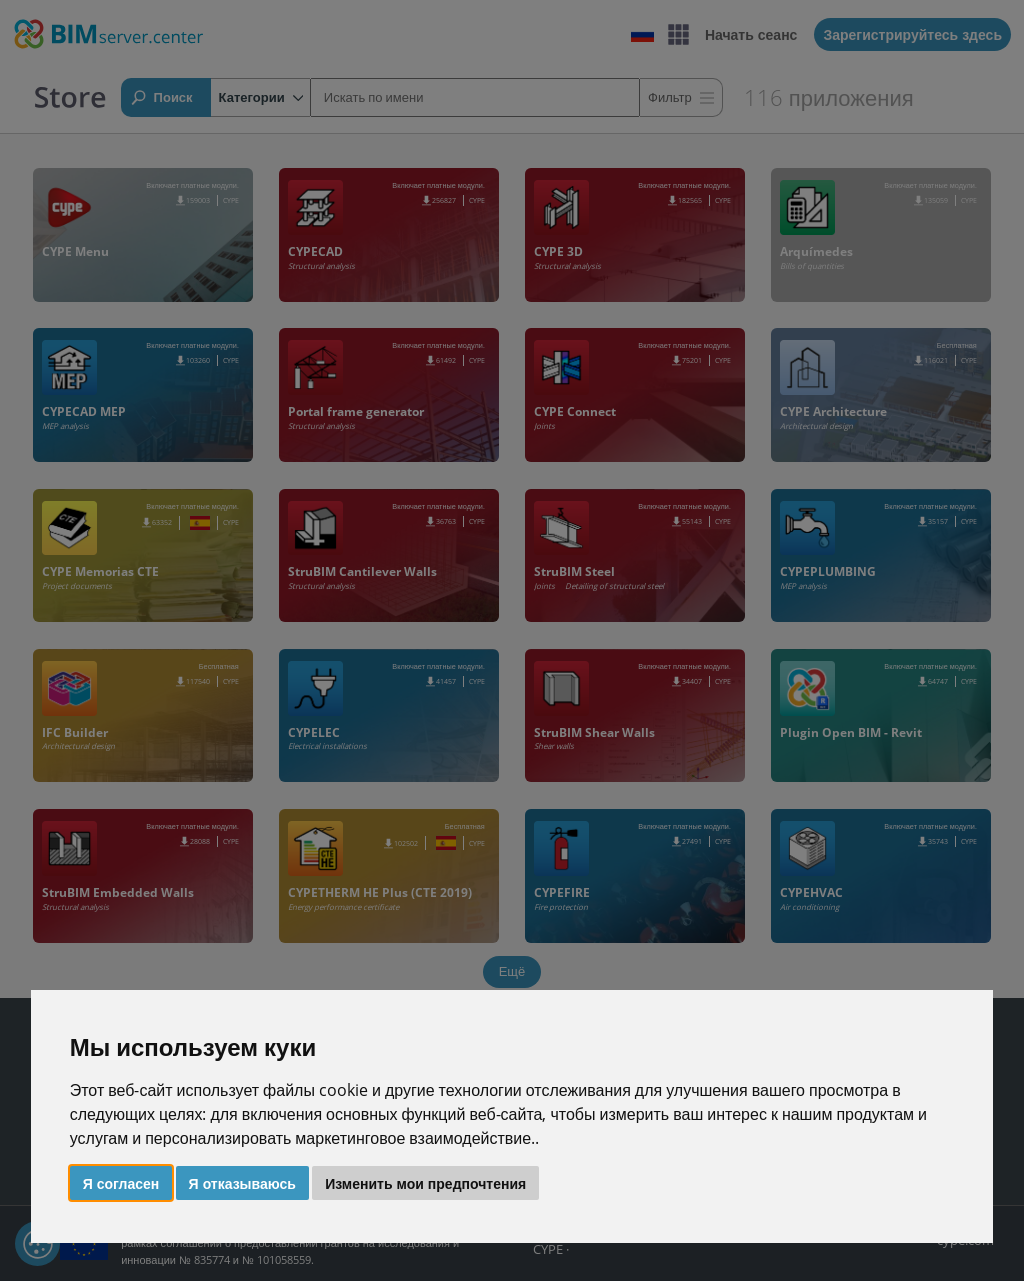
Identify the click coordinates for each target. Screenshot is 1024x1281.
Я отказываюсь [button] (242, 1183)
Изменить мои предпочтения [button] (425, 1183)
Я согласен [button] (121, 1183)
